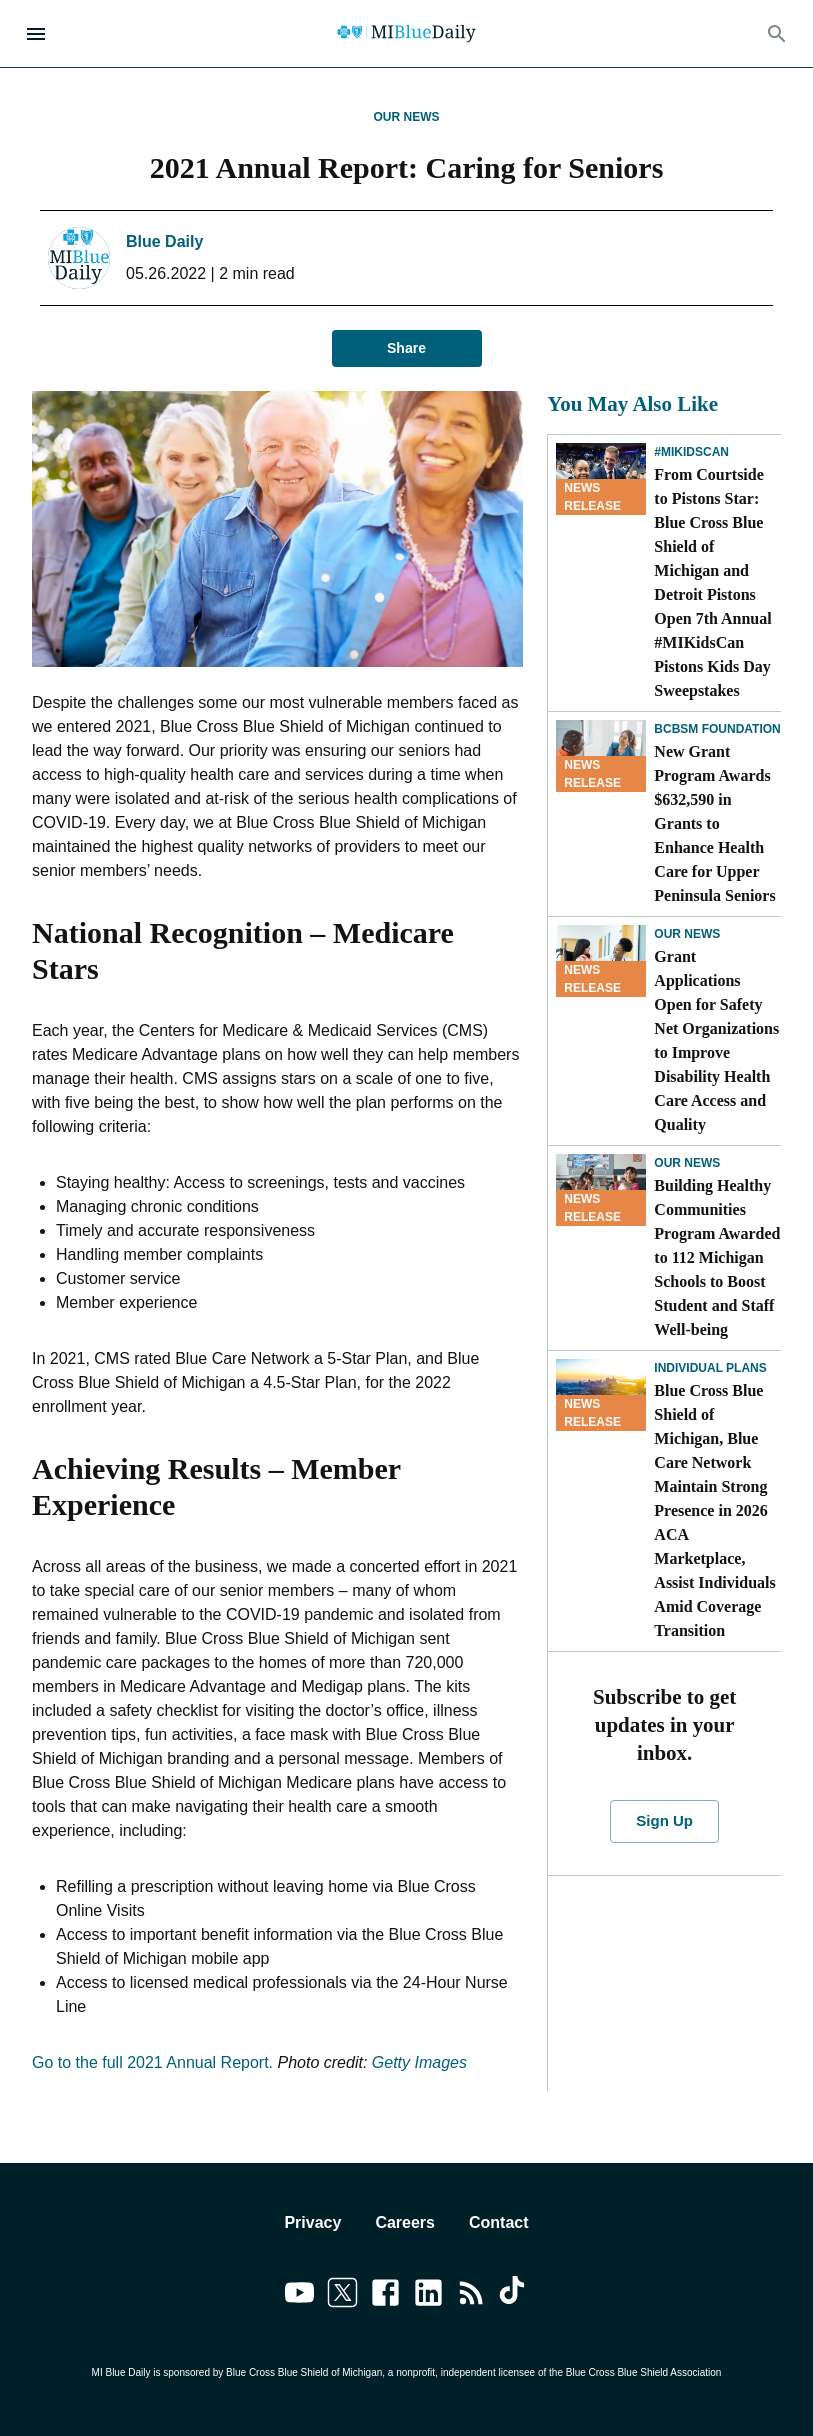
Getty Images (419, 2062)
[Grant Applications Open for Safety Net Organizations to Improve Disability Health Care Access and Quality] (601, 961)
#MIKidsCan (691, 452)
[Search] (777, 34)
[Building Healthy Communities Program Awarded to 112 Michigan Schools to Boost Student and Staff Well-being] (601, 1190)
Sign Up (665, 1821)
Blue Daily (164, 241)
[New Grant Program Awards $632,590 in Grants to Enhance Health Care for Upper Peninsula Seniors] (601, 756)
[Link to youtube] (299, 2296)
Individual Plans (710, 1368)
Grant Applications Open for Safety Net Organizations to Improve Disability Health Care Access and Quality (716, 1040)
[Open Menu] (36, 34)
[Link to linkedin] (428, 2296)
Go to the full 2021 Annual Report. (152, 2062)
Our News (407, 117)
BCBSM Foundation (717, 729)
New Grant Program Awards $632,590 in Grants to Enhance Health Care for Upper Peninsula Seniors (714, 823)
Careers (405, 2222)
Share (407, 348)
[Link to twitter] (342, 2296)
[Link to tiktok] (514, 2296)
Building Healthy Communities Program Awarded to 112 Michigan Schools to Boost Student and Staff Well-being (717, 1257)
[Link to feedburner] (471, 2296)
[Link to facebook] (385, 2296)
